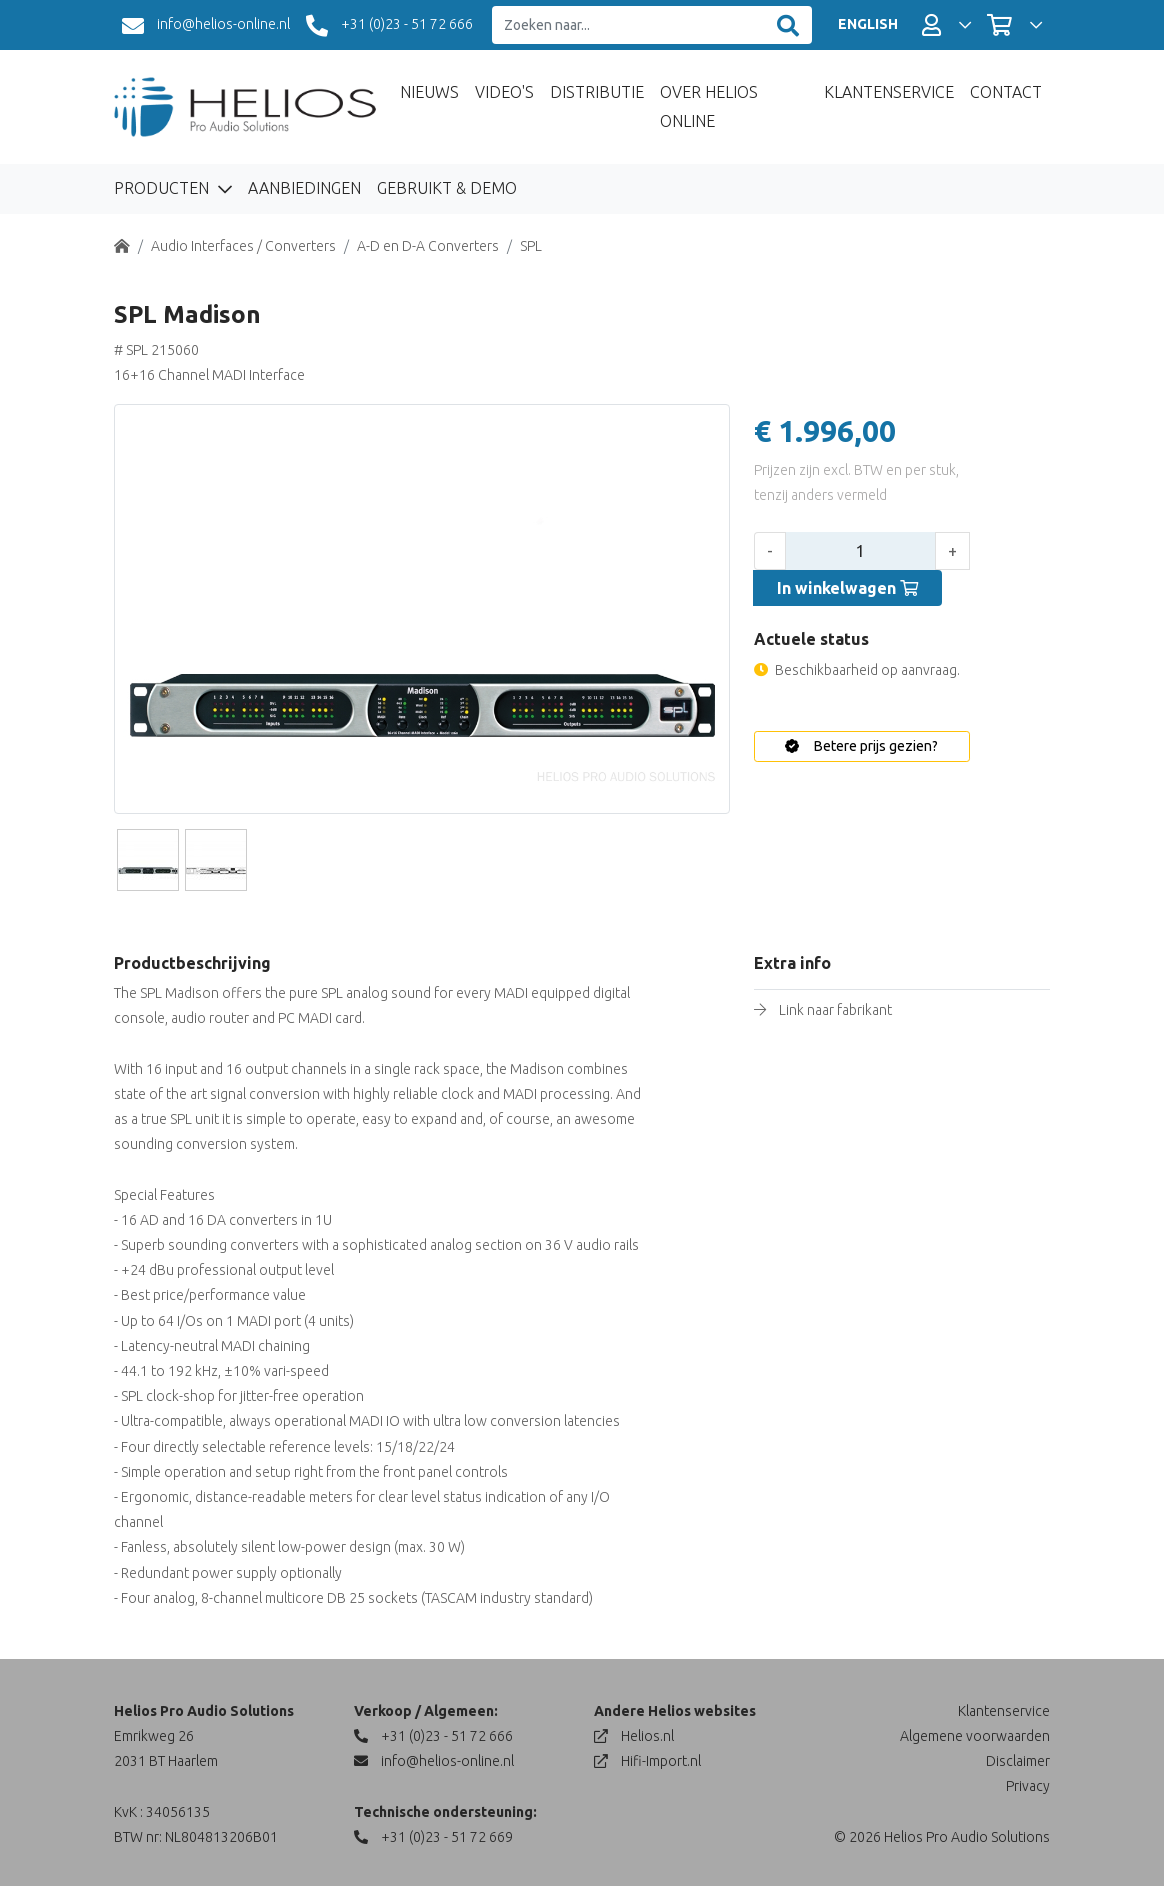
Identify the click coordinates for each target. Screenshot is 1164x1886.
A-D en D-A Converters (428, 246)
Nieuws (429, 92)
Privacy (1028, 1786)
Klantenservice (889, 92)
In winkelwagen (847, 588)
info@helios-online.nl (206, 26)
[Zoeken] (788, 25)
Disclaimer (1018, 1761)
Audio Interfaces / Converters (243, 246)
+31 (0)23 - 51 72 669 (433, 1837)
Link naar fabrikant (835, 1010)
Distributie (597, 92)
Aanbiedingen (304, 188)
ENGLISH (868, 24)
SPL (531, 246)
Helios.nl (634, 1736)
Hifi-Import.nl (647, 1761)
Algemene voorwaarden (975, 1736)
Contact (1006, 92)
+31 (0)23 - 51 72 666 (389, 26)
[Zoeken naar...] (628, 25)
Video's (504, 92)
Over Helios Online (709, 106)
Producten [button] (163, 188)
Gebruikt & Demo (447, 188)
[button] (946, 25)
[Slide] (148, 860)
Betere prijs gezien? (861, 746)
